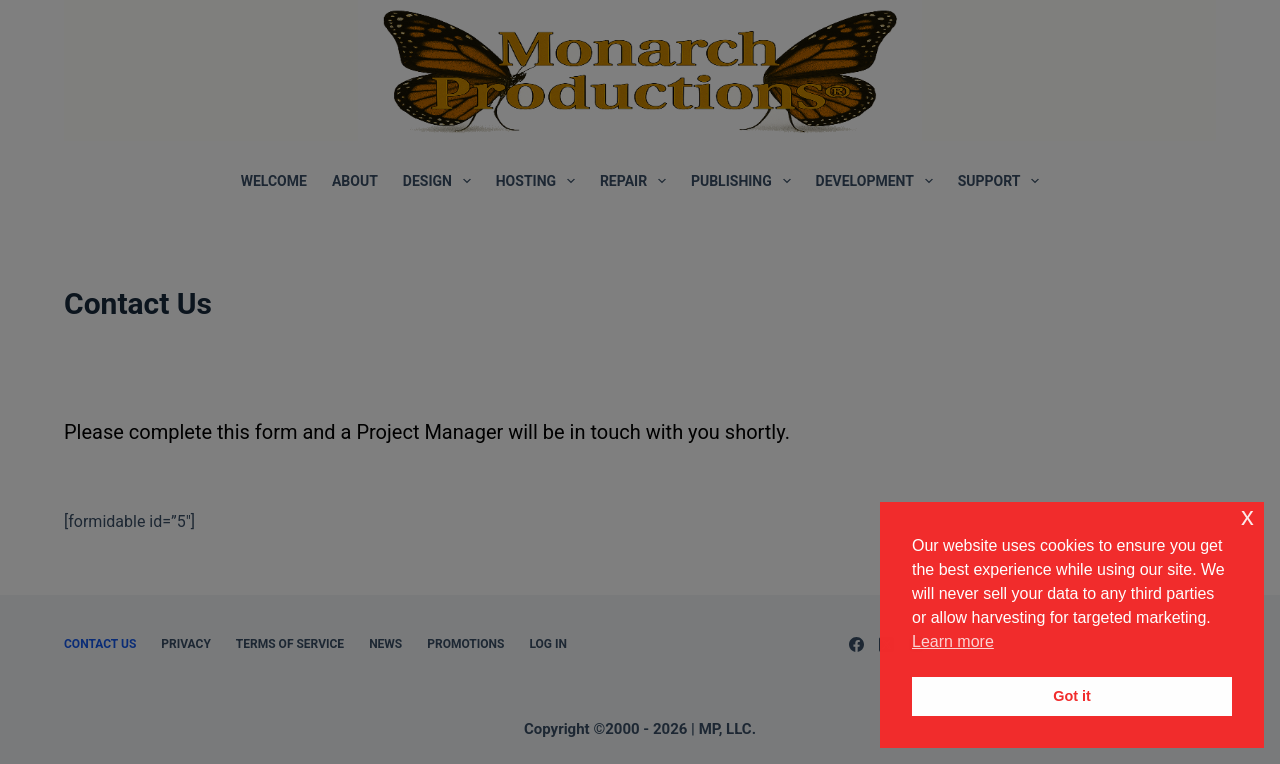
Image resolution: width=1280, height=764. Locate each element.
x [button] (1247, 516)
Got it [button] (1072, 696)
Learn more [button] (953, 641)
